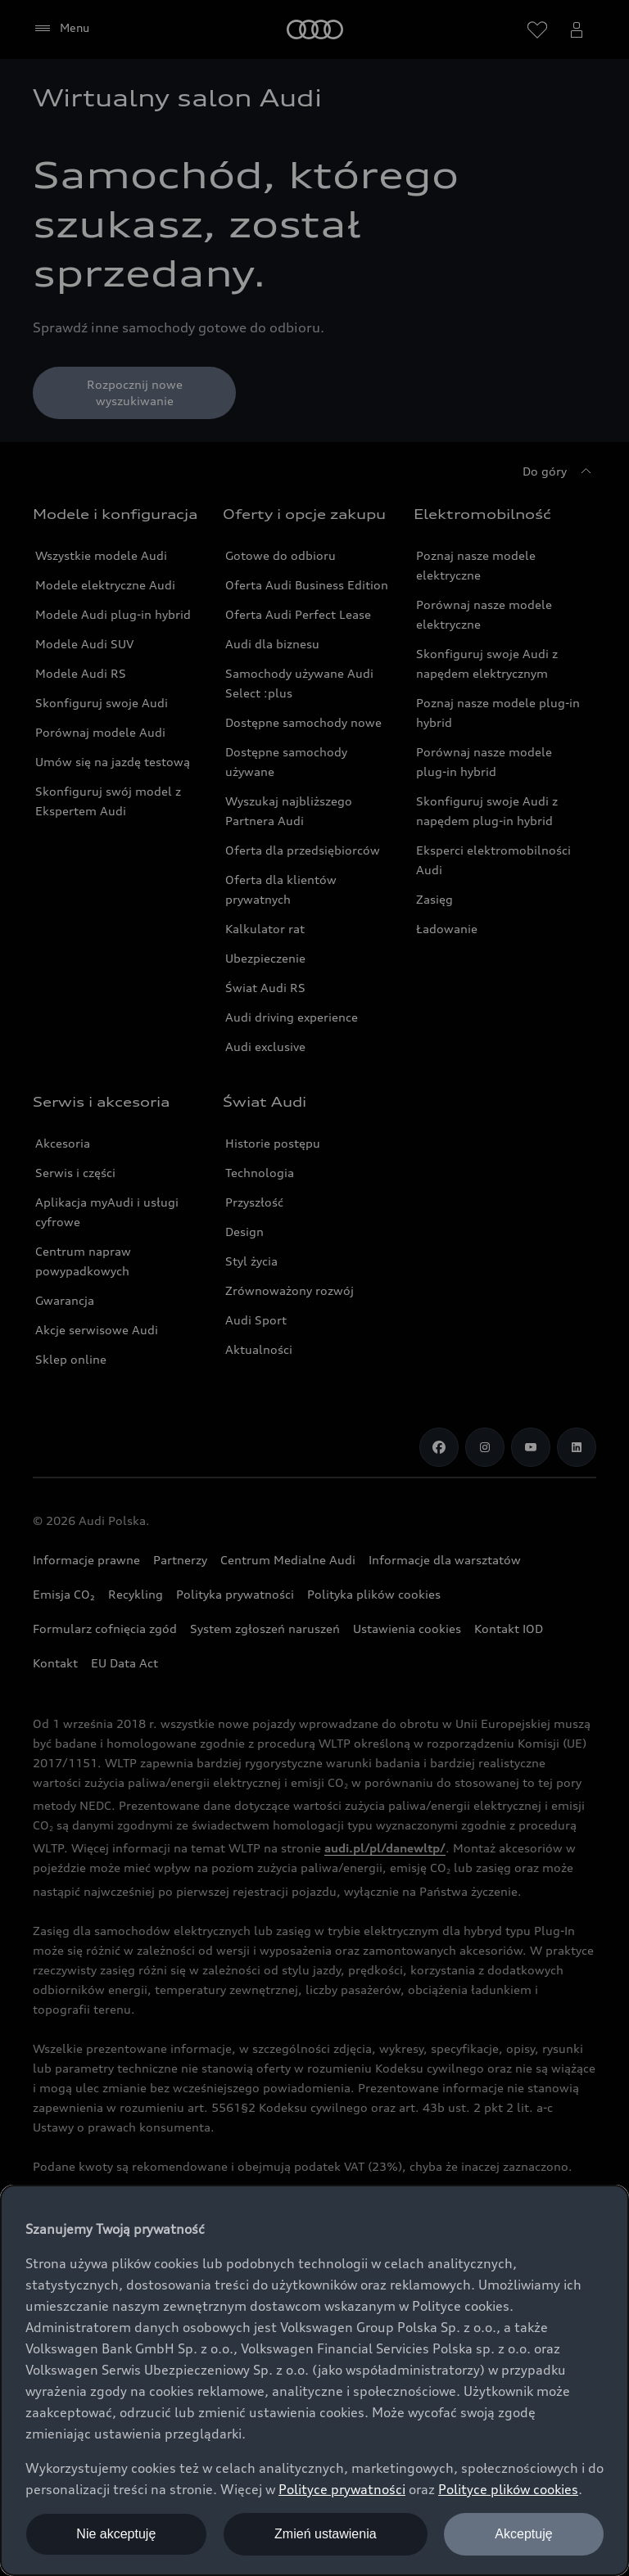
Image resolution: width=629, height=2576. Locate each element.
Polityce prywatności (341, 2489)
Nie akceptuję (116, 2534)
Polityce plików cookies (508, 2489)
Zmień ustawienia (325, 2534)
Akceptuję (523, 2534)
